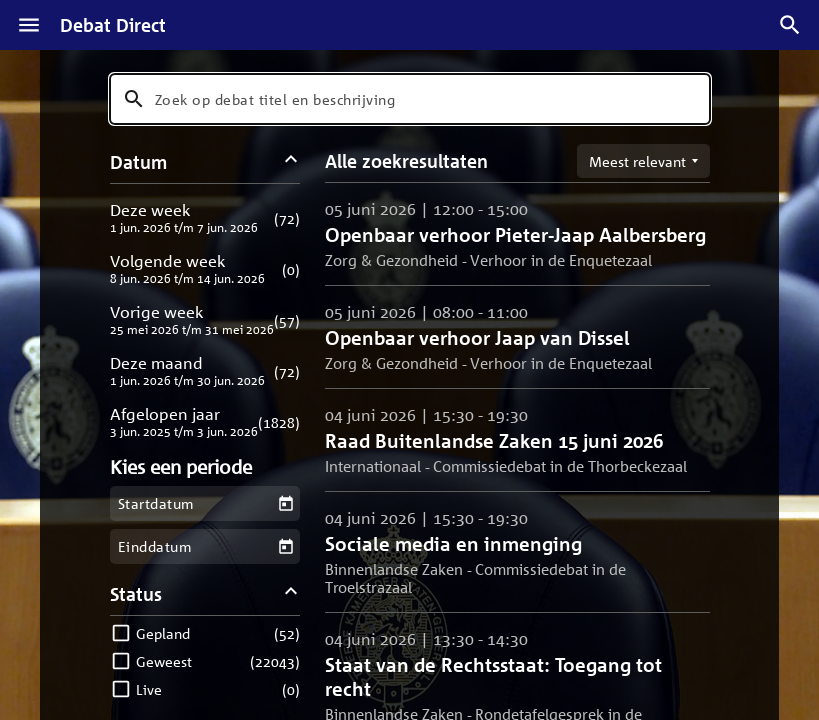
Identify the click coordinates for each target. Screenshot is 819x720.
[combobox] (410, 99)
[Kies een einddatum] (285, 546)
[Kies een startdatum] (285, 503)
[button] (205, 217)
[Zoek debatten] (790, 25)
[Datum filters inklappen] (290, 161)
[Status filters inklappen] (290, 593)
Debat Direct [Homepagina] (113, 25)
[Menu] (29, 25)
